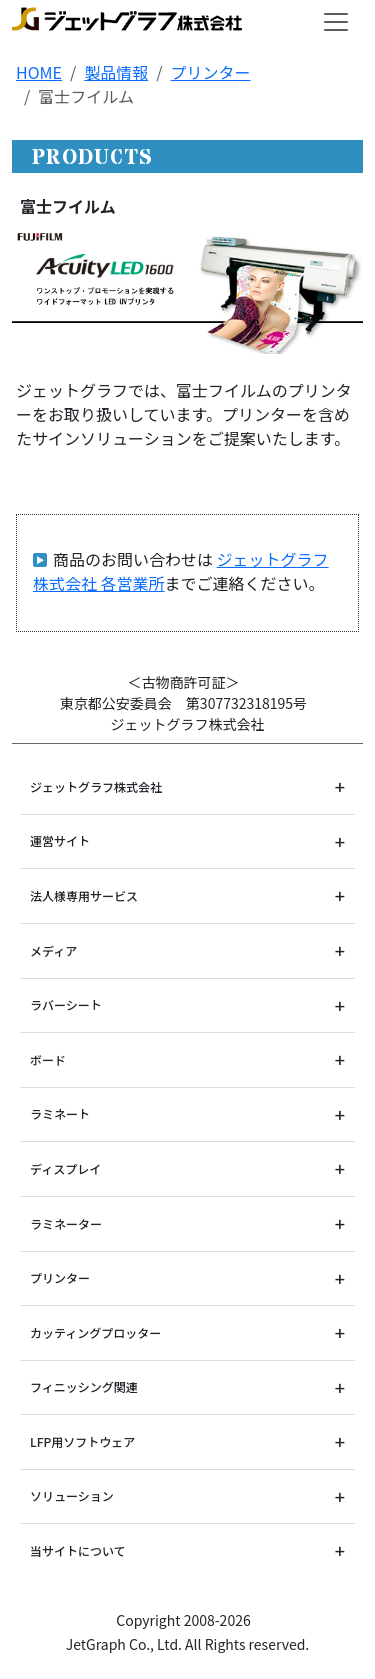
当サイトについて (78, 1550)
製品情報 (116, 72)
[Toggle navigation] (336, 22)
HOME (39, 72)
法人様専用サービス (84, 895)
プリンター (211, 72)
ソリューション (72, 1495)
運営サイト (60, 840)
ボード (48, 1059)
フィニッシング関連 (84, 1386)
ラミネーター (66, 1223)
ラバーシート (66, 1004)
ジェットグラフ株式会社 (96, 786)
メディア (53, 950)
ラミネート (60, 1113)
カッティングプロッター (95, 1332)
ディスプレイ (65, 1168)
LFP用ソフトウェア (82, 1441)
